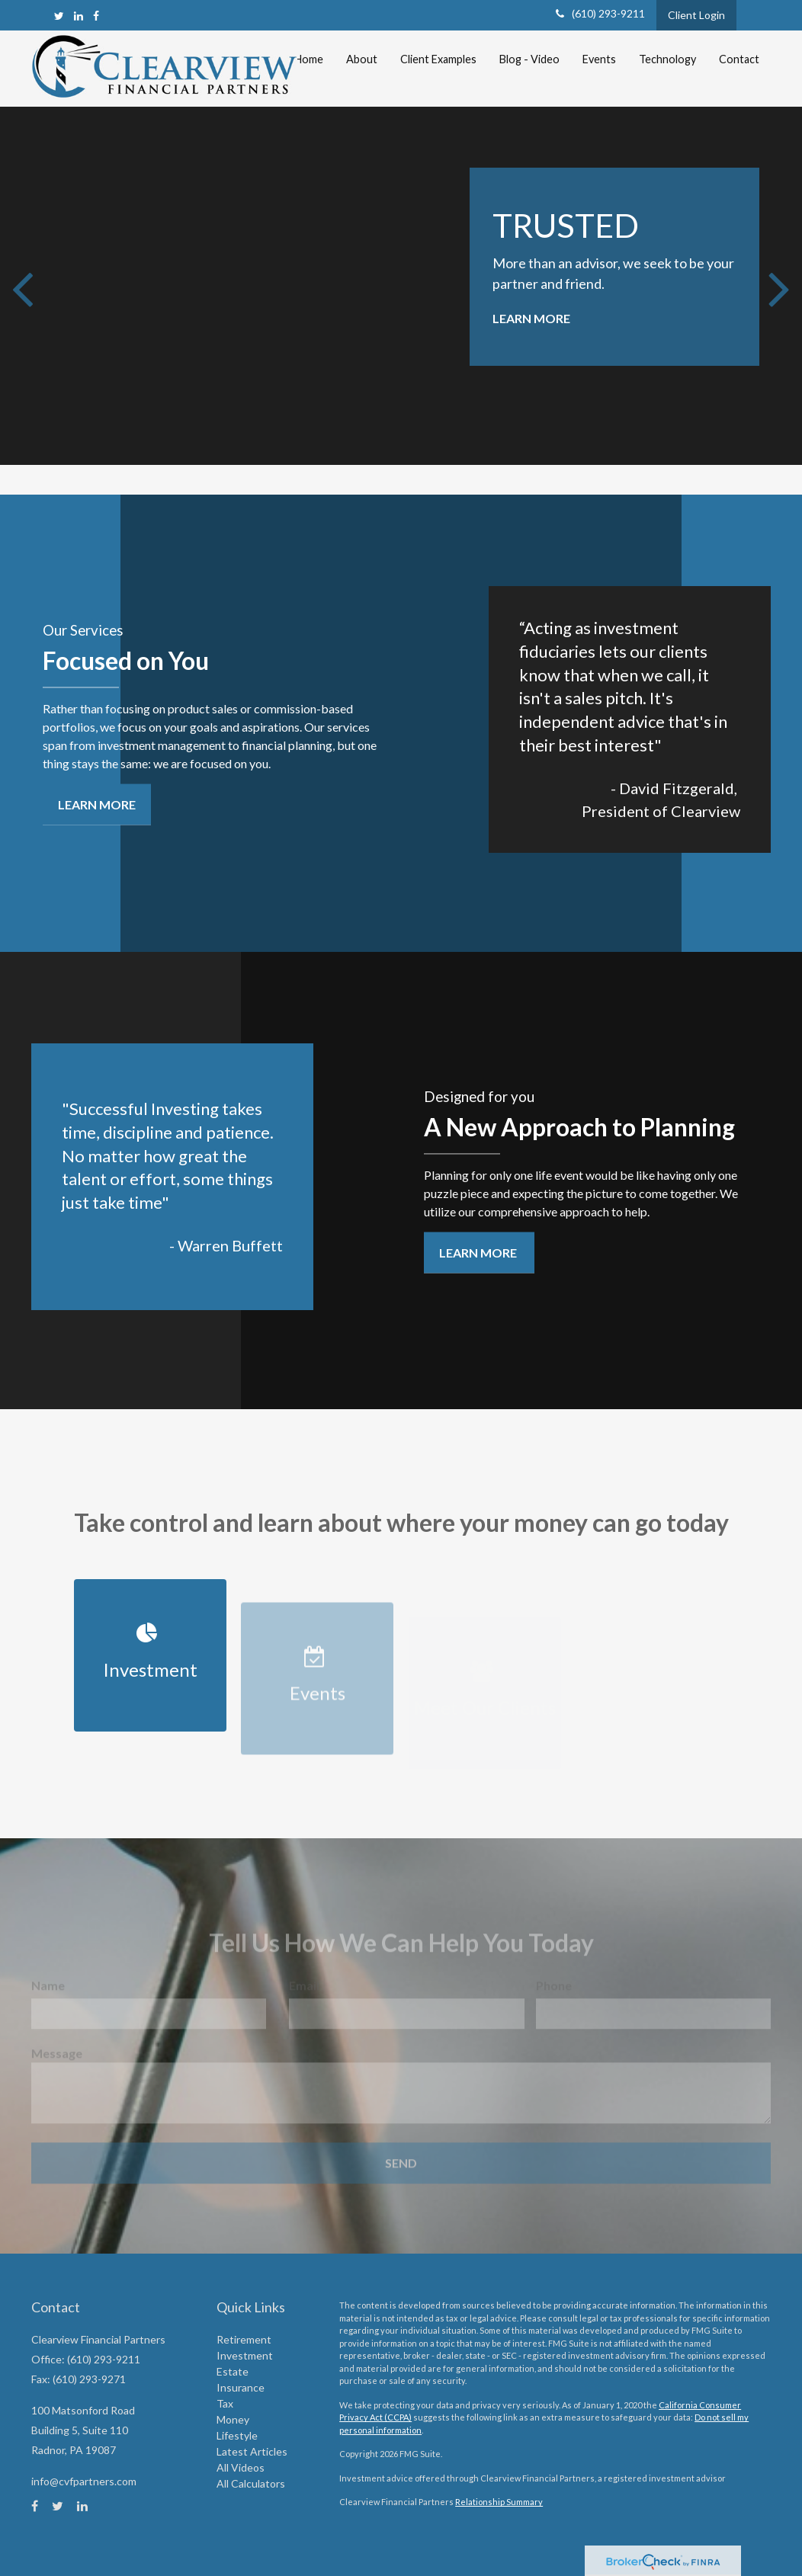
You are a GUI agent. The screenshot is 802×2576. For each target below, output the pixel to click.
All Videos (241, 2467)
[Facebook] (96, 16)
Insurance (241, 2387)
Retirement (244, 2339)
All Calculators (251, 2483)
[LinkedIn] (78, 16)
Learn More (531, 318)
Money (233, 2419)
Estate (233, 2371)
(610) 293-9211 (600, 13)
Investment (245, 2355)
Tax (225, 2403)
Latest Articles (252, 2451)
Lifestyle (237, 2435)
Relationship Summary (499, 2502)
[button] (362, 59)
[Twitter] (59, 16)
